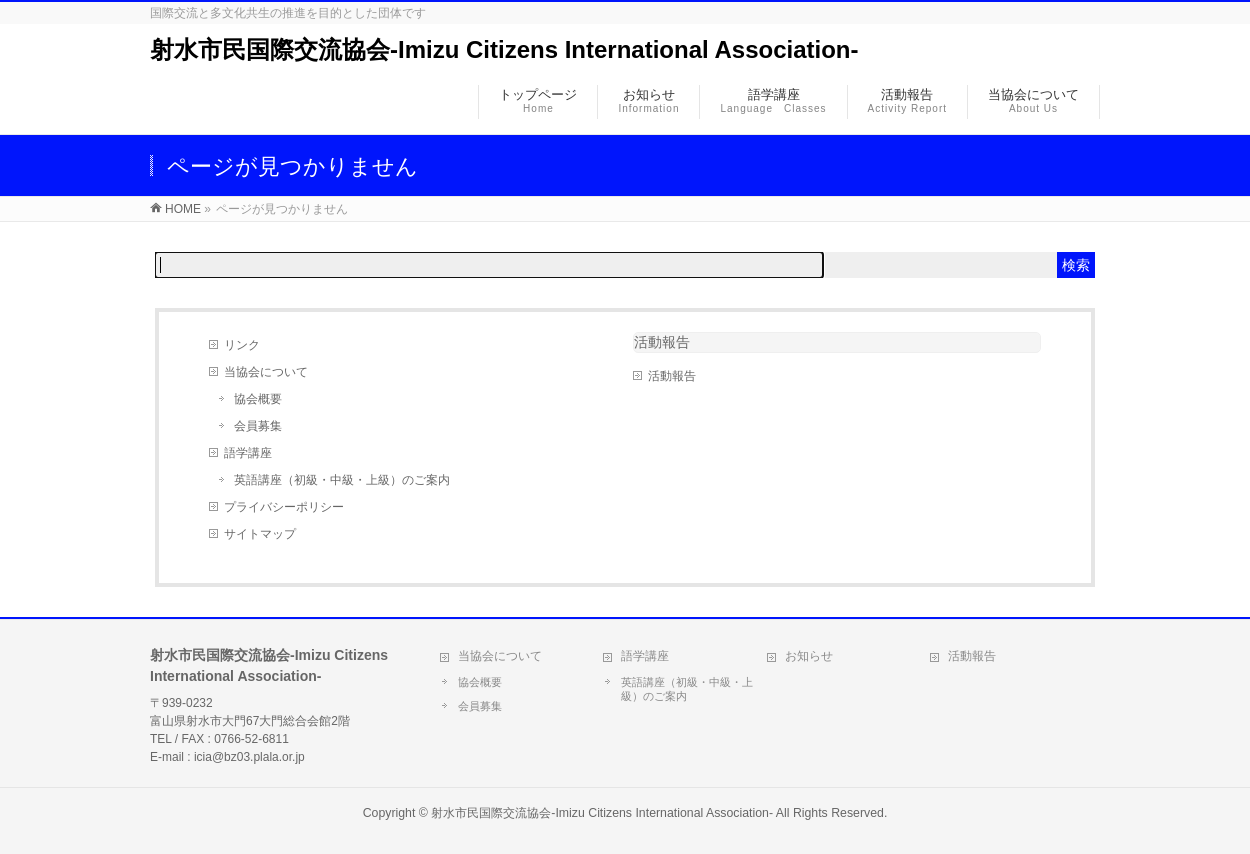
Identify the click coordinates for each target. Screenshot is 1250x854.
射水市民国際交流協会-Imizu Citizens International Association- (504, 49)
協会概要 (258, 399)
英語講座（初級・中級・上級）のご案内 (342, 480)
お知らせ (809, 656)
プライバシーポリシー (284, 507)
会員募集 (258, 426)
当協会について (266, 372)
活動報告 (672, 376)
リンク (242, 345)
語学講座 (248, 453)
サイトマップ (260, 534)
